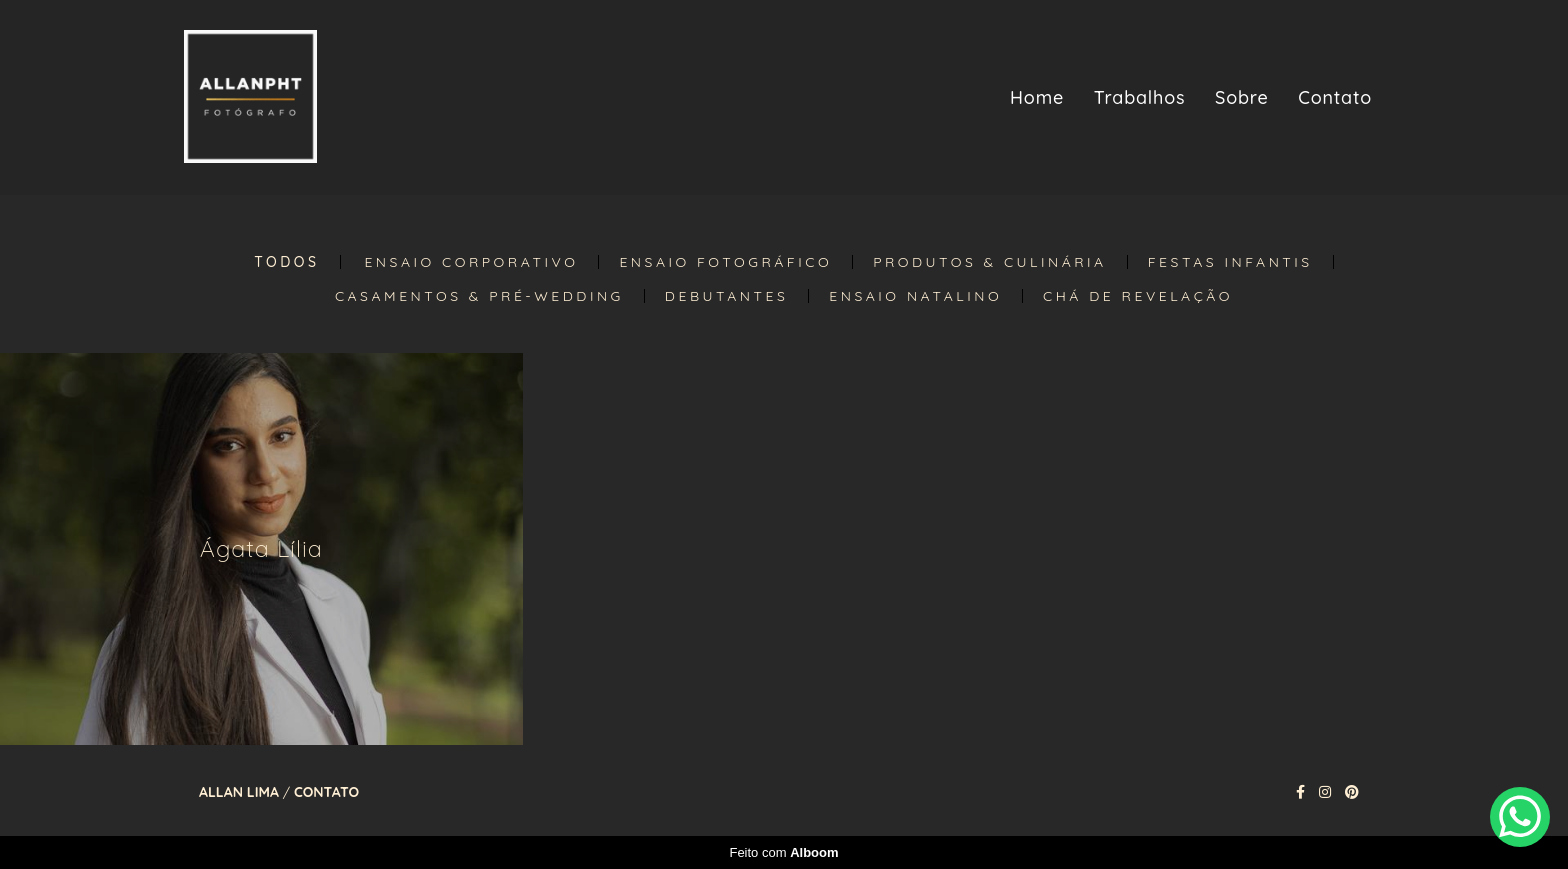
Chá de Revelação (1138, 296)
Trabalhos (1140, 97)
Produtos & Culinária (990, 262)
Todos (286, 262)
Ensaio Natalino (915, 296)
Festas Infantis (1230, 262)
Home (1037, 97)
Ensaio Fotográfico (725, 262)
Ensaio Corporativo (471, 262)
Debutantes (726, 296)
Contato (1335, 97)
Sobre (1242, 97)
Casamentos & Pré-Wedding (479, 296)
